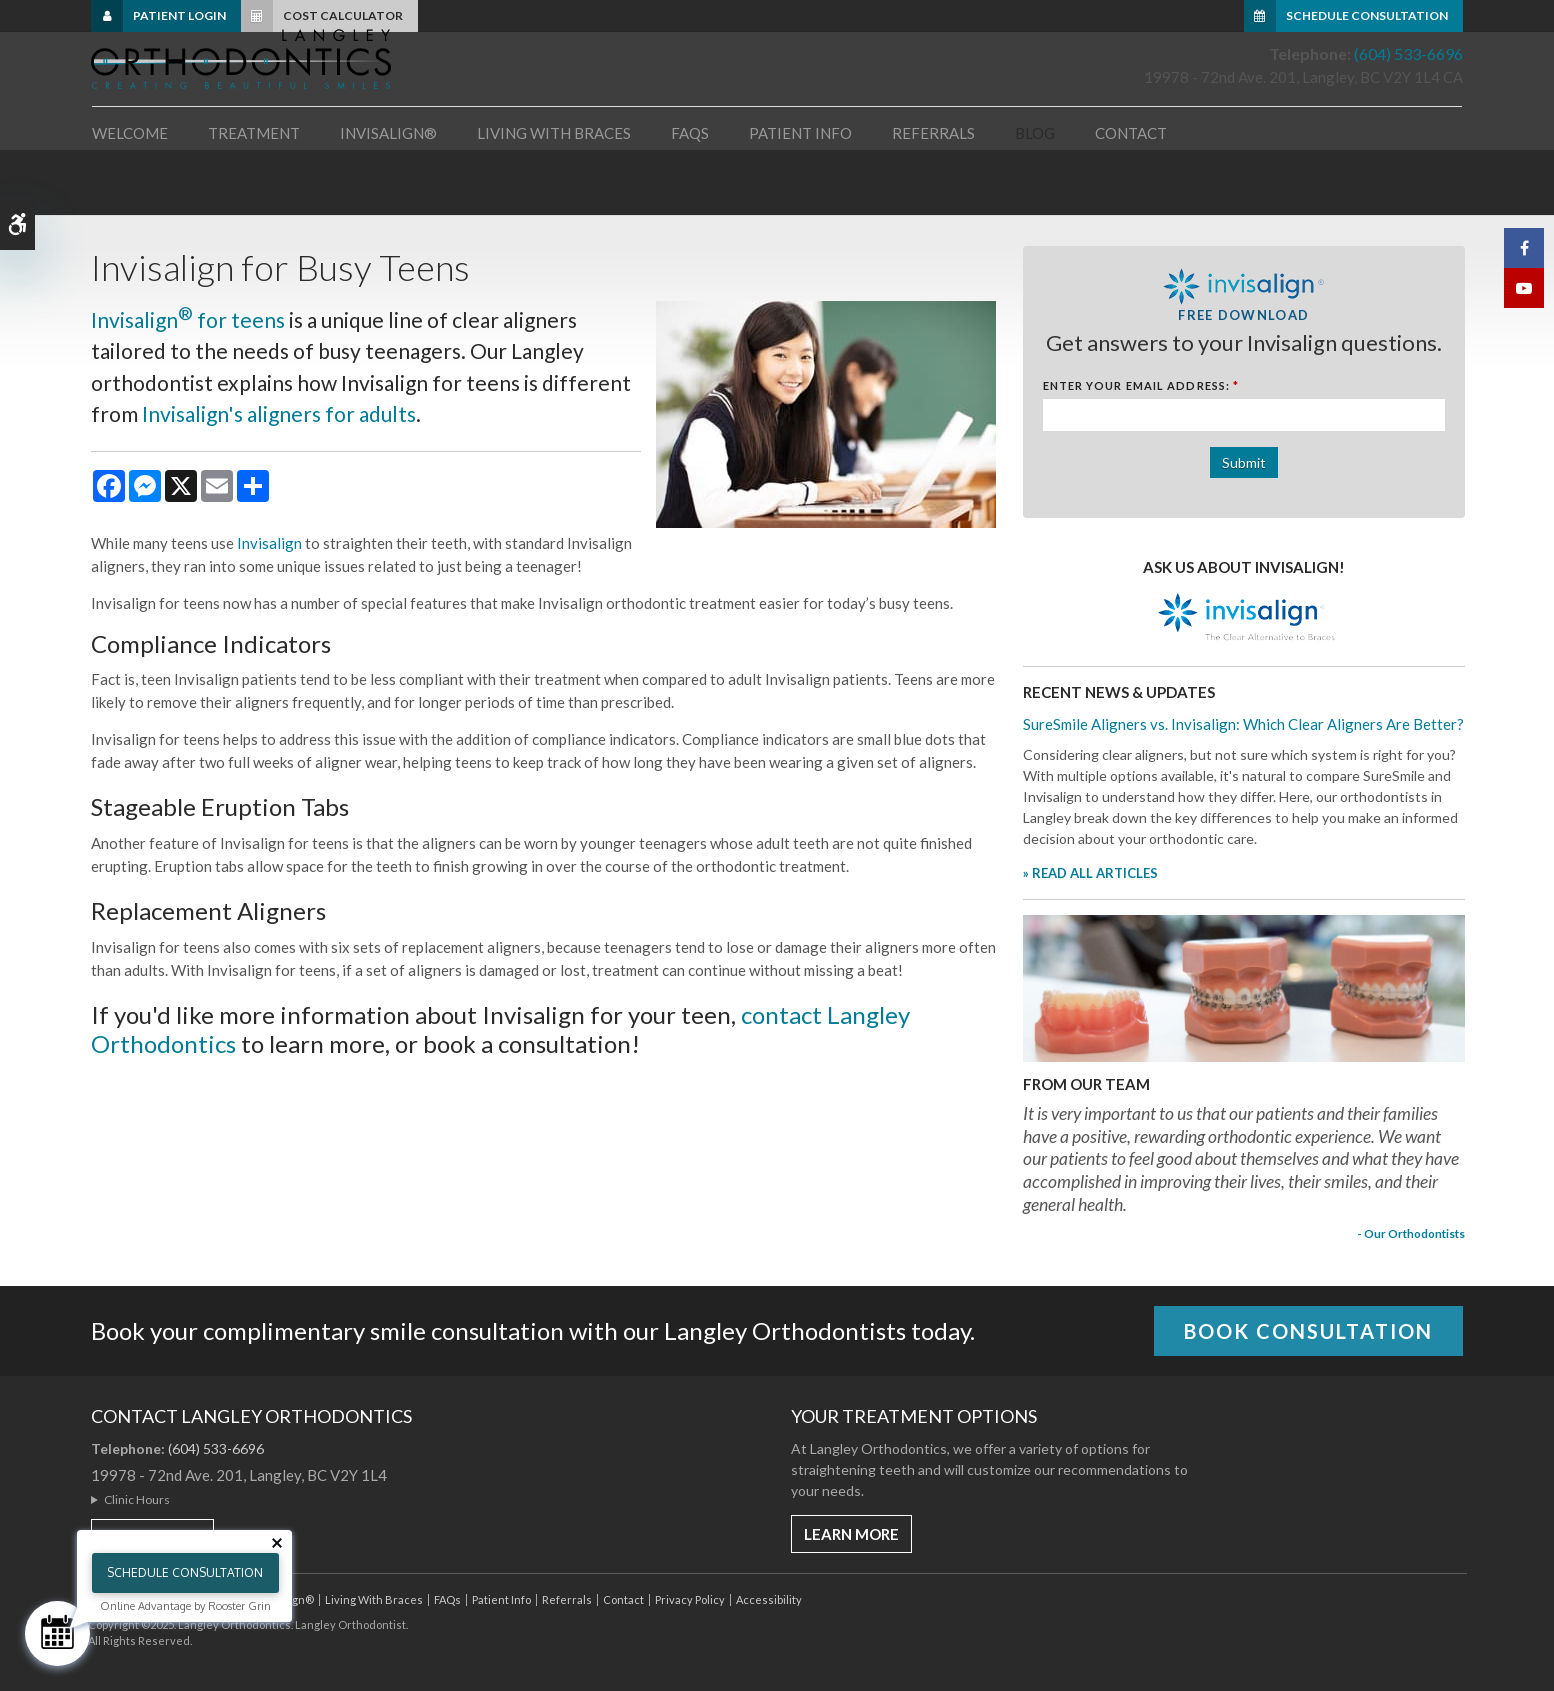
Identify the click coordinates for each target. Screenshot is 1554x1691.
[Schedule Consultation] (57, 1633)
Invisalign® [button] (388, 189)
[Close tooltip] (277, 1543)
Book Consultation (1308, 1331)
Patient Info (501, 1599)
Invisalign (269, 543)
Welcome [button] (130, 189)
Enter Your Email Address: (1141, 385)
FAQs (447, 1599)
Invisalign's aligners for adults (279, 413)
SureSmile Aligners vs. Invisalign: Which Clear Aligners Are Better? (1243, 724)
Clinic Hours (137, 1499)
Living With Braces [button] (554, 189)
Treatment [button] (254, 189)
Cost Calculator (343, 15)
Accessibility (769, 1599)
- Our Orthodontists (1411, 1233)
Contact (1131, 189)
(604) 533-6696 (1408, 91)
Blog (1035, 189)
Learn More (851, 1534)
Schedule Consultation (1367, 15)
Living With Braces (374, 1599)
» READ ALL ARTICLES (1090, 873)
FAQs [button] (690, 189)
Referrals (933, 189)
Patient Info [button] (800, 189)
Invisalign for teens (188, 319)
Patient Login (179, 15)
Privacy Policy (690, 1599)
